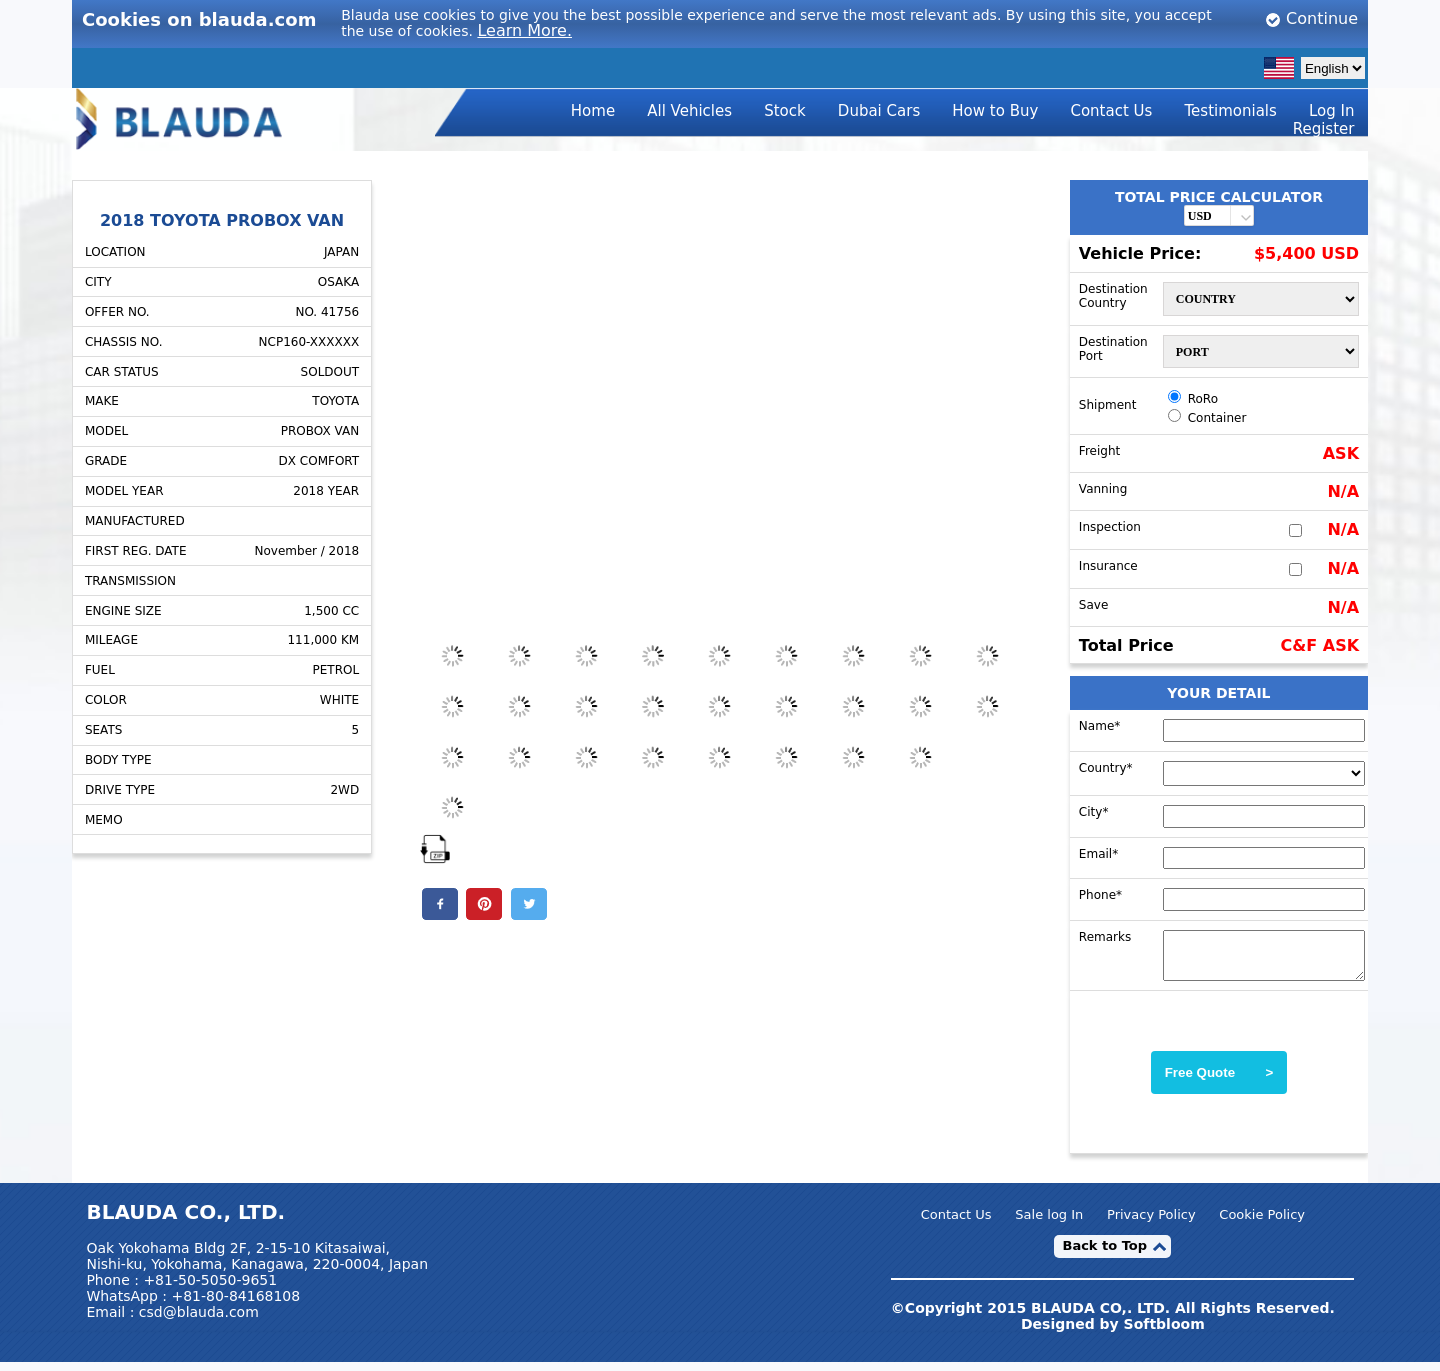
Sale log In (1049, 1223)
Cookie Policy (1262, 1223)
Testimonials (1231, 111)
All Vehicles (689, 111)
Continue (1311, 18)
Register (1324, 129)
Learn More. (524, 30)
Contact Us (1111, 111)
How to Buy (995, 111)
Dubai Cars (879, 111)
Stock (785, 111)
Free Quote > (1219, 1081)
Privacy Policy (1151, 1223)
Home (593, 111)
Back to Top (1104, 1254)
